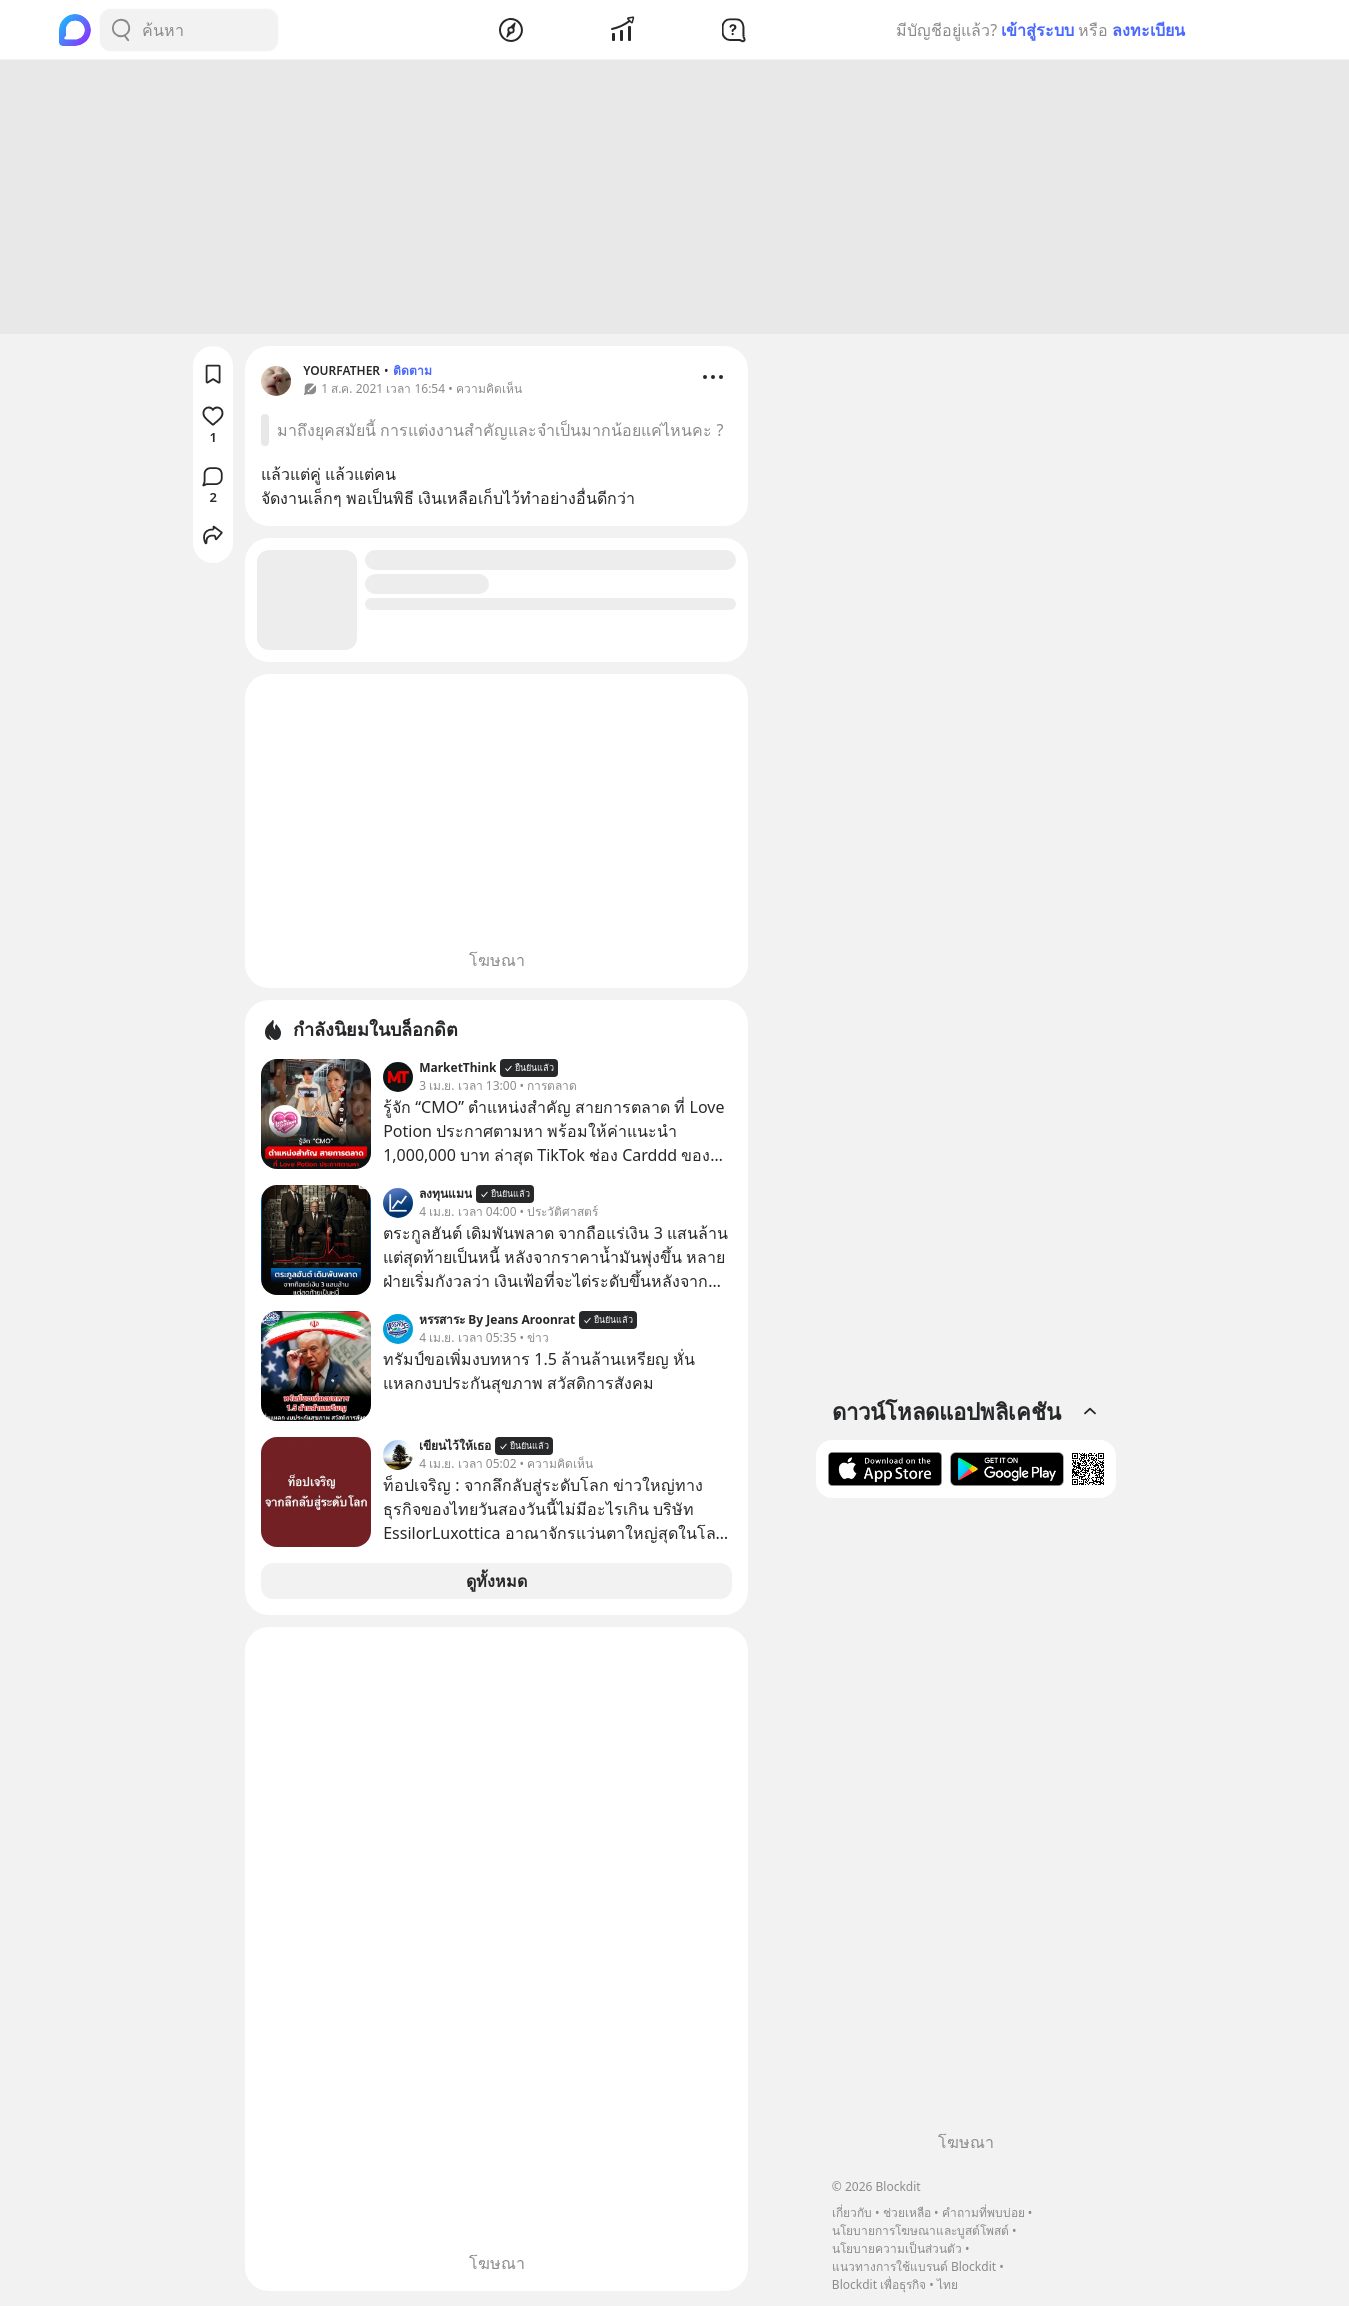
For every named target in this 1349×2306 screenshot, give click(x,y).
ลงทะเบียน (1148, 30)
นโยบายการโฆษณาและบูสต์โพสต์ (920, 2230)
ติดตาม (412, 373)
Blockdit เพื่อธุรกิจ (879, 2284)
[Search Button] (121, 30)
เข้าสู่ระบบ (1037, 30)
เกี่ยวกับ (852, 2212)
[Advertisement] (675, 200)
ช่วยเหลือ (907, 2212)
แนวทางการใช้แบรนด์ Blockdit (914, 2266)
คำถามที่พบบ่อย (983, 2212)
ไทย (947, 2284)
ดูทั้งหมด (496, 1584)
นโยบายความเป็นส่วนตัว (897, 2248)
